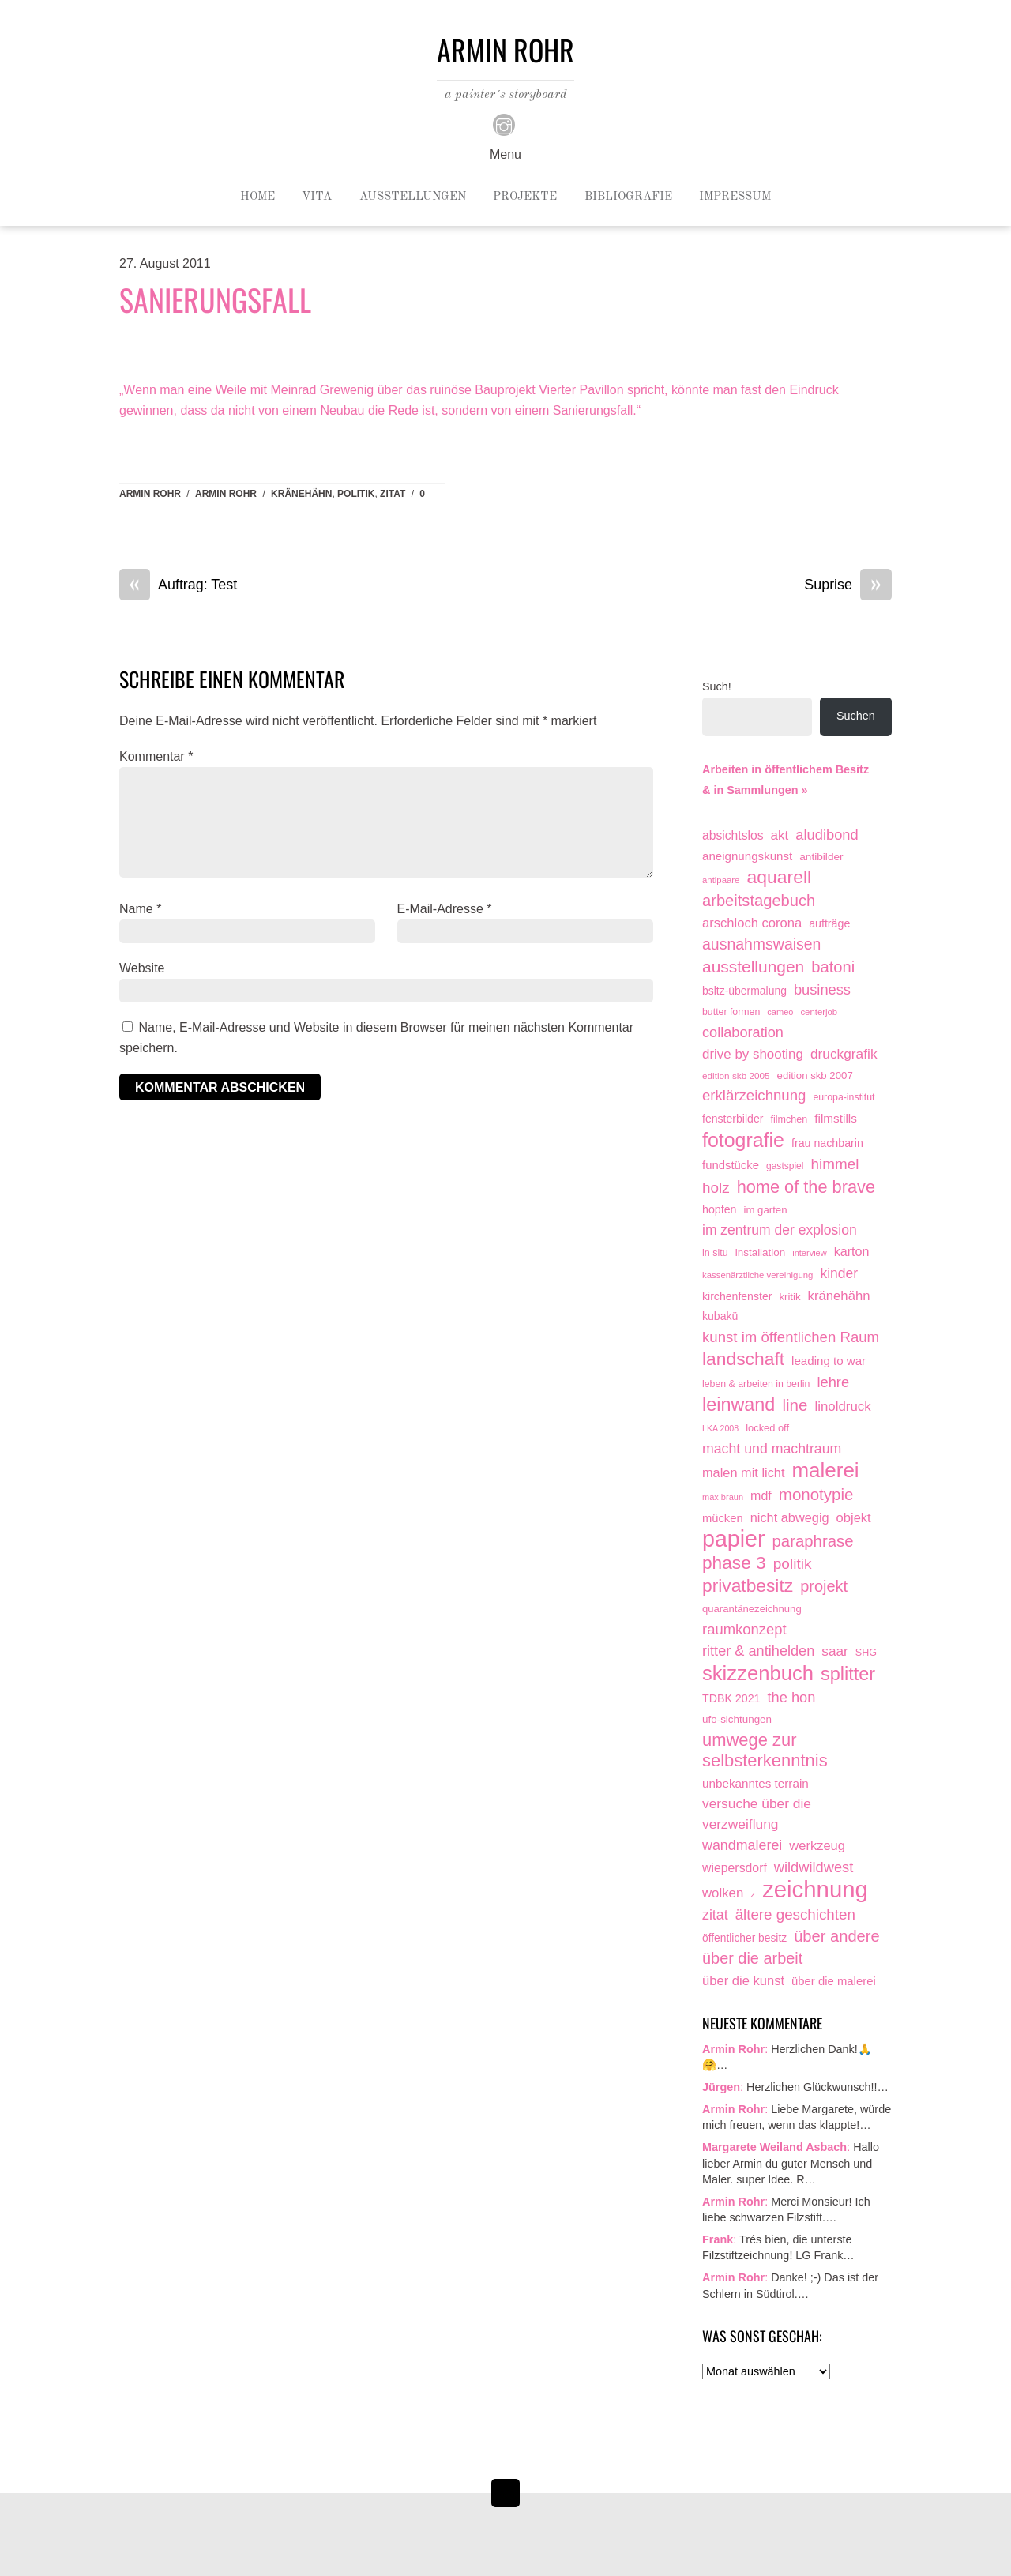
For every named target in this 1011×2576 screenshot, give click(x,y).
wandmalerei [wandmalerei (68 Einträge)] (742, 1845)
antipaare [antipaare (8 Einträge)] (720, 880)
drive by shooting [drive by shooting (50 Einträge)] (752, 1054)
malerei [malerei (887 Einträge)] (825, 1471)
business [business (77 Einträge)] (822, 989)
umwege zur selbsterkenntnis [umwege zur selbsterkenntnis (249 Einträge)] (765, 1750)
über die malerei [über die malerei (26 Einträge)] (833, 1981)
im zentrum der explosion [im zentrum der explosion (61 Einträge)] (779, 1230)
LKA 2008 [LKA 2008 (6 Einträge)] (720, 1428)
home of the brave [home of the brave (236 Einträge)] (806, 1187)
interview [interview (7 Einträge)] (809, 1253)
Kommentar (156, 756)
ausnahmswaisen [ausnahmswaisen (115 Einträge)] (761, 944)
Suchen (855, 715)
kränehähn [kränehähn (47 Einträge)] (839, 1295)
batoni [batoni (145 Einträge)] (833, 967)
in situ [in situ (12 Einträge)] (715, 1252)
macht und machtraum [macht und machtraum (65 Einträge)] (771, 1449)
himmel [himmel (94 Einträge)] (835, 1164)
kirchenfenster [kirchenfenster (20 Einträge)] (737, 1296)
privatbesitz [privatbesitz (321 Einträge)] (747, 1586)
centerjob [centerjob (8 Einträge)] (818, 1012)
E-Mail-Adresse (444, 909)
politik (355, 493)
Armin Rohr (150, 493)
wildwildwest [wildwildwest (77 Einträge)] (813, 1867)
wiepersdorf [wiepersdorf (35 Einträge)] (734, 1868)
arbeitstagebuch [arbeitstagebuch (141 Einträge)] (758, 900)
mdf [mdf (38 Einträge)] (761, 1495)
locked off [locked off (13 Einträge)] (767, 1428)
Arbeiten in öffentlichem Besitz (785, 769)
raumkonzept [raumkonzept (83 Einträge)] (744, 1629)
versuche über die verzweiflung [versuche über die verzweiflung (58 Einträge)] (756, 1814)
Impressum (735, 197)
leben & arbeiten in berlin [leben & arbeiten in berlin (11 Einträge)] (756, 1384)
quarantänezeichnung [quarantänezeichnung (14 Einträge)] (752, 1609)
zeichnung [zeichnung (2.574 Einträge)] (815, 1889)
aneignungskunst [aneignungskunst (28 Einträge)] (747, 856)
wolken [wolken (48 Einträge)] (722, 1893)
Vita (317, 197)
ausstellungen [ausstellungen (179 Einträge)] (753, 966)
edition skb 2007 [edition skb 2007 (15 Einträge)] (815, 1075)
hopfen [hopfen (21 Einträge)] (719, 1209)
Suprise (848, 585)
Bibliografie (628, 197)
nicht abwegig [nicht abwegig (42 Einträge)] (789, 1517)
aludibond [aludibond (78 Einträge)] (826, 834)
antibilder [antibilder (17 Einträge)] (821, 857)
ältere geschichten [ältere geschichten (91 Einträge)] (795, 1914)
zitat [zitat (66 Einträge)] (715, 1915)
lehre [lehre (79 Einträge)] (833, 1382)
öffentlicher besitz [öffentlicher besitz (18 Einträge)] (744, 1938)
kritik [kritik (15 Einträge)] (789, 1297)
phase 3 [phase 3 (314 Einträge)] (734, 1563)
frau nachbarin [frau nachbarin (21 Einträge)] (827, 1143)
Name (140, 909)
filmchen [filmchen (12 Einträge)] (788, 1119)
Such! (716, 686)
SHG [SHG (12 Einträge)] (866, 1652)
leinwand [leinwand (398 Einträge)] (738, 1405)
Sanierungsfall (215, 299)
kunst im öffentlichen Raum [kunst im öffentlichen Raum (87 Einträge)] (790, 1337)
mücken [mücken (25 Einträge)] (722, 1518)
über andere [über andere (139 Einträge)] (837, 1936)
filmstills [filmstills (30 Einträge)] (835, 1118)
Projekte (525, 197)
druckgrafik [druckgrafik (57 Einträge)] (844, 1054)
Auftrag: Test (178, 585)
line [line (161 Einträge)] (794, 1405)
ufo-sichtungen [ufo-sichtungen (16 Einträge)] (737, 1719)
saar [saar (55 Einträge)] (834, 1651)
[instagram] (504, 124)
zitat (392, 493)
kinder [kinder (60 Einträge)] (839, 1273)
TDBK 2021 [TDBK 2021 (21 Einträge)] (731, 1698)
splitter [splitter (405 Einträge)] (848, 1674)
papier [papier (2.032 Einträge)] (733, 1539)
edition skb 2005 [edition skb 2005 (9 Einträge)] (736, 1075)
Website (142, 968)
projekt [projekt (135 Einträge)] (824, 1586)
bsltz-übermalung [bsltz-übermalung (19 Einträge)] (744, 990)
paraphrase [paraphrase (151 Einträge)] (813, 1541)
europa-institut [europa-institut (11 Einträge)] (843, 1097)
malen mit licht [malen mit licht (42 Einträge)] (743, 1472)
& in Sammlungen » (755, 790)
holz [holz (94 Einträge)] (716, 1187)
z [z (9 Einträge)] (752, 1894)
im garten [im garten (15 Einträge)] (765, 1210)
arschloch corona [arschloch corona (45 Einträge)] (752, 923)
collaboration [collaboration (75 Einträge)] (743, 1032)
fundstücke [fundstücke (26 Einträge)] (730, 1165)
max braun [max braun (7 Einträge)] (722, 1497)
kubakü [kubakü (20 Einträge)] (720, 1316)
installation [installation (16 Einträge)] (760, 1252)
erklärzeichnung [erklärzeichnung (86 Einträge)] (754, 1095)
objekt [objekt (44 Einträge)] (853, 1517)
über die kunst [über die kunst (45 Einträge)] (743, 1980)
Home (257, 197)
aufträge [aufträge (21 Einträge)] (829, 923)
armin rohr (226, 493)
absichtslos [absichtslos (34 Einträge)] (733, 835)
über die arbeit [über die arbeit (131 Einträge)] (752, 1958)
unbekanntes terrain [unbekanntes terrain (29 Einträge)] (755, 1783)
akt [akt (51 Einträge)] (780, 835)
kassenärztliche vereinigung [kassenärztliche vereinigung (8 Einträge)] (757, 1275)
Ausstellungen (412, 197)
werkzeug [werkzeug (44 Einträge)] (817, 1845)
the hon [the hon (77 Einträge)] (792, 1697)
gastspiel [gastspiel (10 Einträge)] (785, 1165)
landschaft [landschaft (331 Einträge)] (743, 1359)
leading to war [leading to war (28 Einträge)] (828, 1360)
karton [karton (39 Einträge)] (852, 1251)
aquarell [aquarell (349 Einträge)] (778, 877)
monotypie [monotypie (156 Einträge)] (816, 1494)
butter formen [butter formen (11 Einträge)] (731, 1011)
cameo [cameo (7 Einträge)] (780, 1012)
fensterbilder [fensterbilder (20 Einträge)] (732, 1118)
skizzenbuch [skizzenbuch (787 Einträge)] (758, 1674)
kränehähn (301, 493)
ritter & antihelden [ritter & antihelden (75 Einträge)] (758, 1651)
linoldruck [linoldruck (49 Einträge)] (842, 1406)
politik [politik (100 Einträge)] (792, 1563)
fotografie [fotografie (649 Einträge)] (743, 1140)
